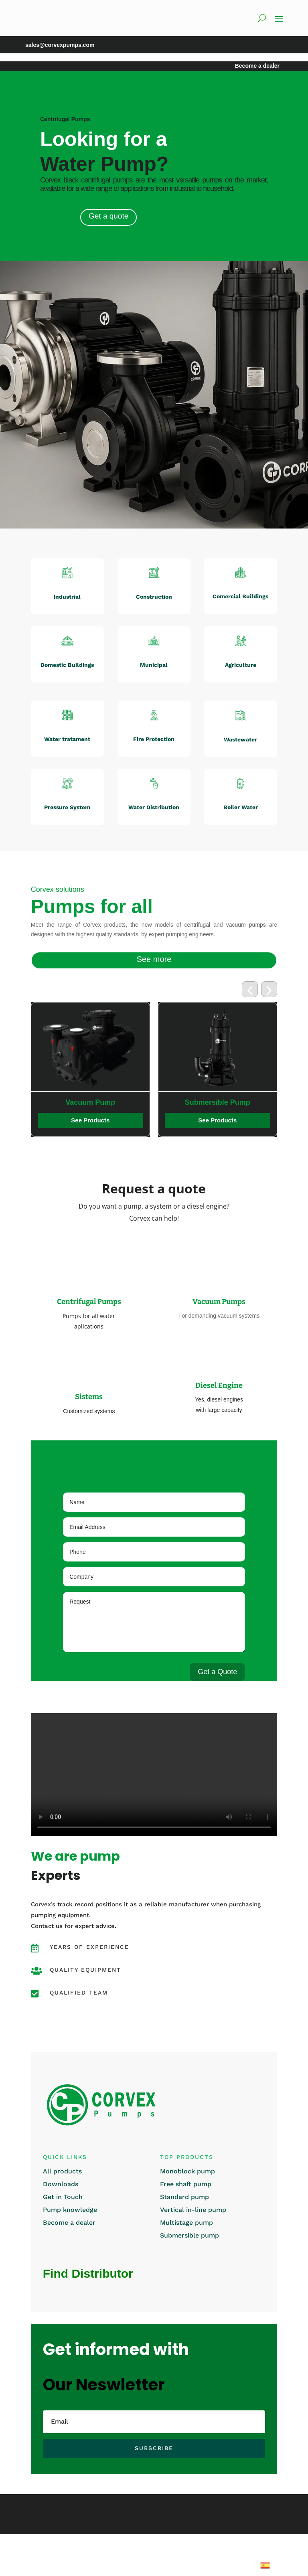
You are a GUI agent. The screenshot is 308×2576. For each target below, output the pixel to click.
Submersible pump (189, 2235)
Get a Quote (217, 1672)
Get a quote (108, 216)
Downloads (60, 2184)
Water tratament (67, 739)
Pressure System (67, 807)
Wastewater (240, 739)
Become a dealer (69, 2222)
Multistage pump (186, 2222)
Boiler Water (240, 807)
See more (154, 959)
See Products (54, 1120)
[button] (250, 989)
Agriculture (240, 665)
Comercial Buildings (240, 596)
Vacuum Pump (182, 1102)
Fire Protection (153, 739)
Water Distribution (153, 807)
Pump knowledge (70, 2209)
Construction (154, 596)
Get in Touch (63, 2197)
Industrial (67, 596)
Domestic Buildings (67, 665)
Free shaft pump (185, 2184)
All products (62, 2171)
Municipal (154, 665)
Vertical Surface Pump (54, 1102)
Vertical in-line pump (193, 2209)
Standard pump (184, 2197)
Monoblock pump (187, 2171)
